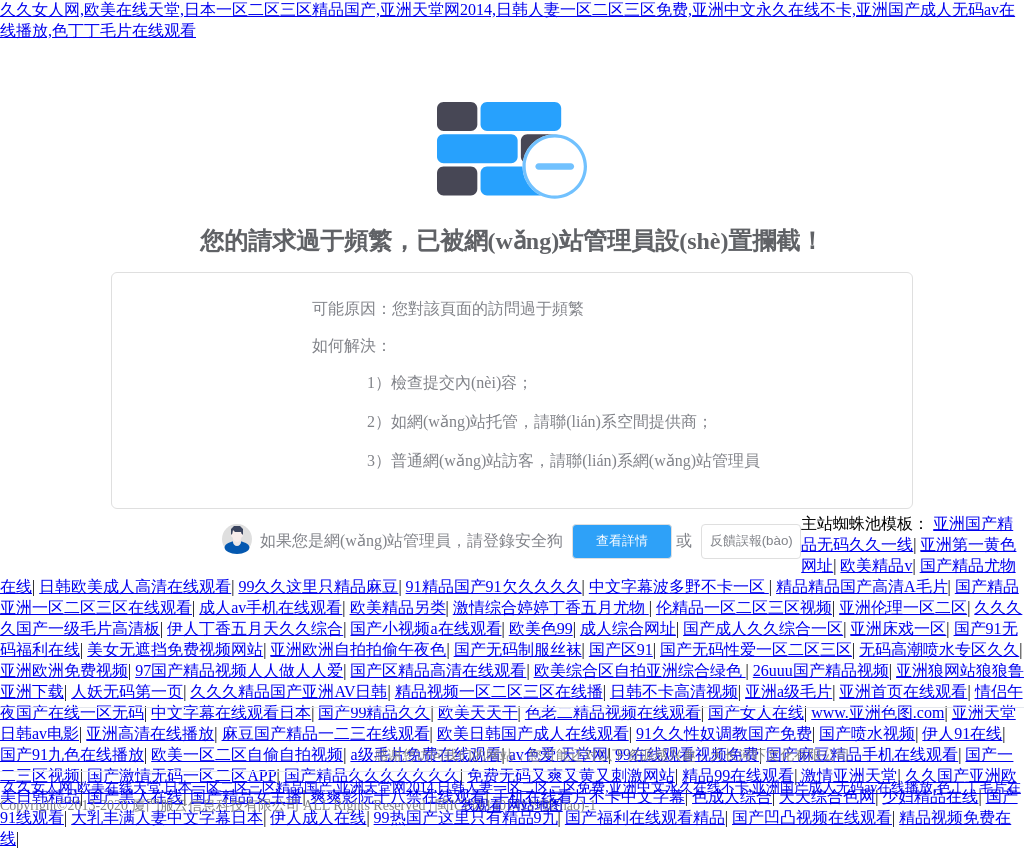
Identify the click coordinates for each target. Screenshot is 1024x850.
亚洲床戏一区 (898, 628)
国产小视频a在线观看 (425, 628)
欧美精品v (876, 565)
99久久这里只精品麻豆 (318, 586)
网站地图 (535, 805)
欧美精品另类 (398, 607)
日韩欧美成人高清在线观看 (135, 586)
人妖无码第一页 (127, 691)
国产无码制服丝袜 (518, 649)
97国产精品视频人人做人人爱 (239, 670)
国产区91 (621, 649)
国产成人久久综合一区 (763, 628)
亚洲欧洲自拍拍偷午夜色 (358, 649)
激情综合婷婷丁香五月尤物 (551, 607)
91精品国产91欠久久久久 (494, 586)
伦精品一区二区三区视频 (744, 607)
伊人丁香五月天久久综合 (255, 628)
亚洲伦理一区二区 (903, 607)
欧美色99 (541, 628)
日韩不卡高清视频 (674, 691)
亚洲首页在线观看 (903, 691)
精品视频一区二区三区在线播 (499, 691)
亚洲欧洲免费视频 (64, 670)
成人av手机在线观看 (270, 607)
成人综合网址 (628, 628)
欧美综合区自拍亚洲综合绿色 (640, 670)
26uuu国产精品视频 (821, 670)
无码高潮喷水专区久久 (939, 649)
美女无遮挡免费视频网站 (175, 649)
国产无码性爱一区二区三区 (756, 649)
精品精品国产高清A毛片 (862, 586)
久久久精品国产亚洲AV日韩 (288, 691)
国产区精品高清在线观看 (438, 670)
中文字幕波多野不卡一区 (679, 586)
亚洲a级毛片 (788, 691)
